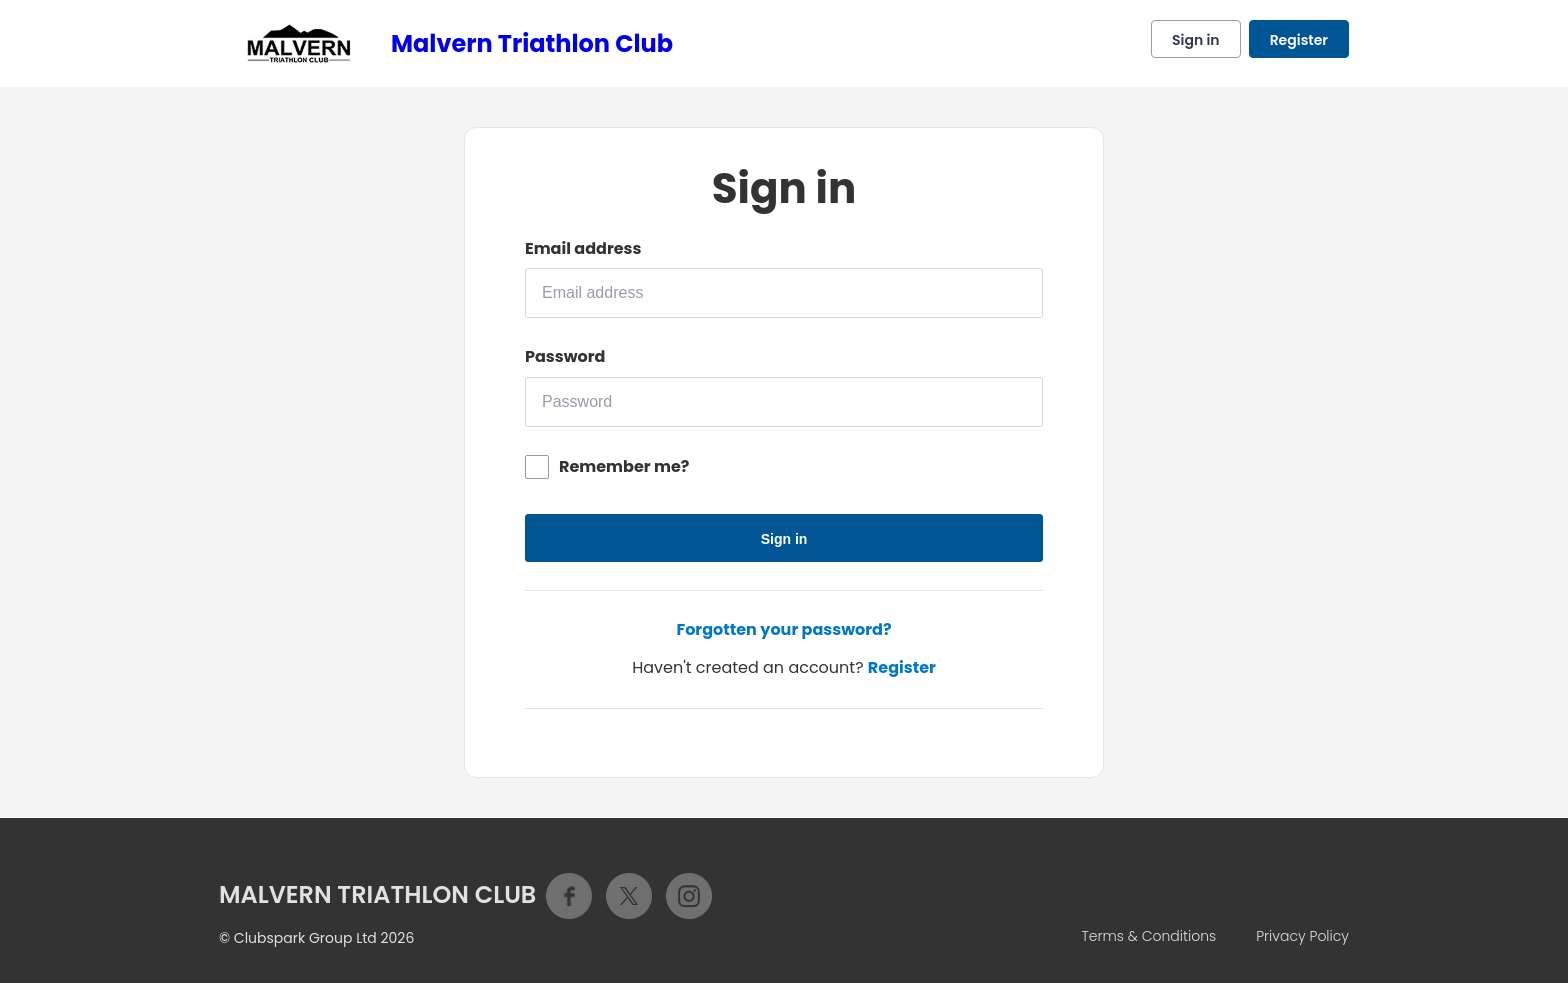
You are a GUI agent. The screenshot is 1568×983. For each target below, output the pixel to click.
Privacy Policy (1302, 936)
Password (565, 357)
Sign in (1196, 40)
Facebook (569, 896)
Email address (583, 249)
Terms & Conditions (1148, 936)
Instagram (689, 896)
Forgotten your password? (783, 629)
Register (1299, 40)
